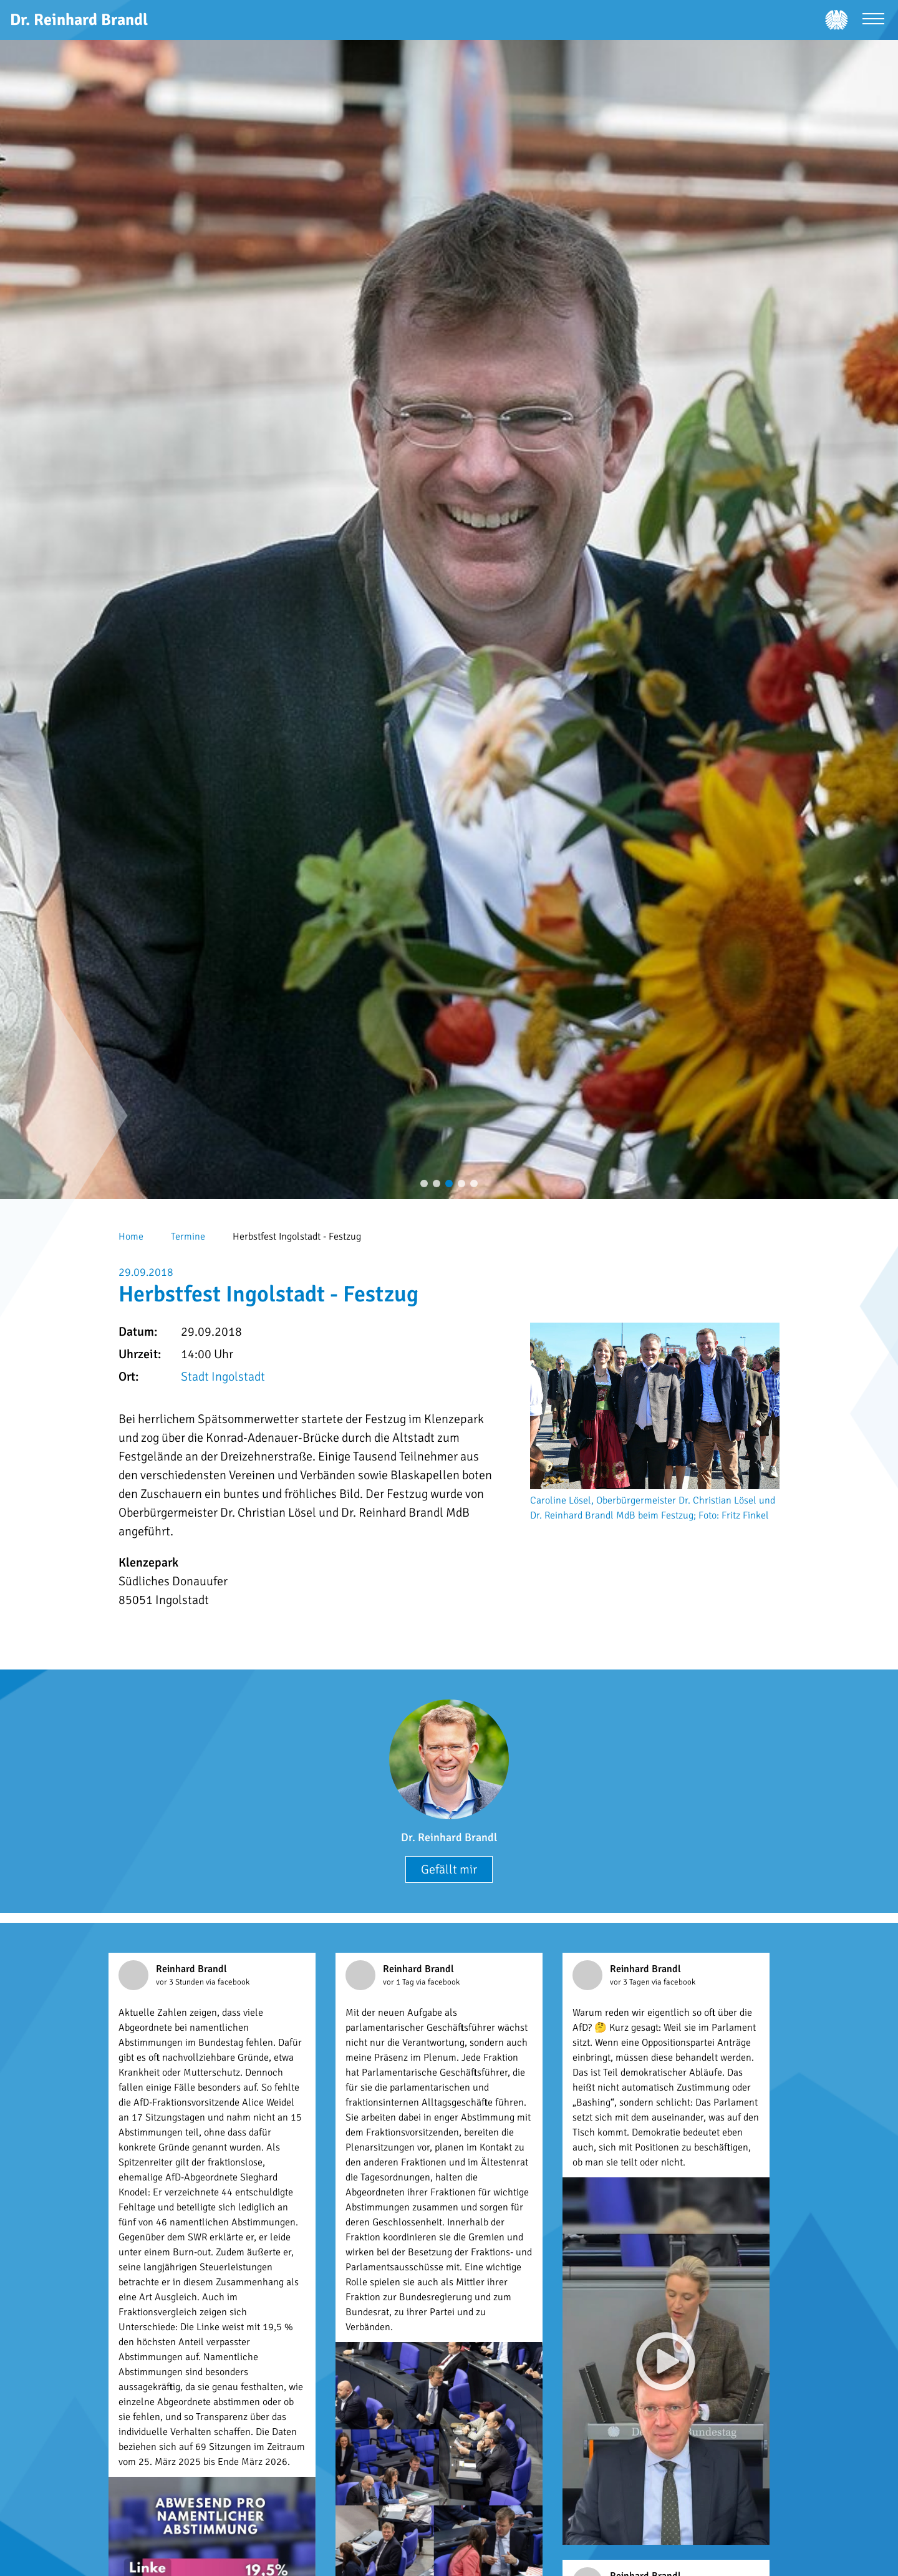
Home (130, 1236)
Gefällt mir (449, 1869)
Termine (188, 1236)
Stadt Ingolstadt (223, 1376)
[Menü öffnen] (873, 20)
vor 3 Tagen (631, 1982)
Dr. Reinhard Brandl (449, 1837)
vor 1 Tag (399, 1982)
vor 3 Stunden (181, 1982)
